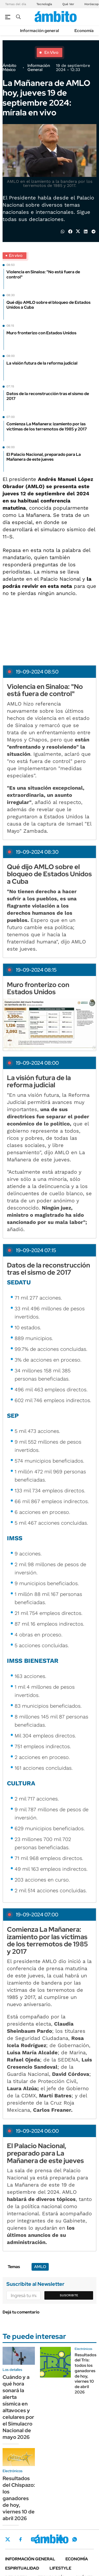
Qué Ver (68, 4)
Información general (39, 30)
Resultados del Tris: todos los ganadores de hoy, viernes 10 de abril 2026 (85, 2373)
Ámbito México (9, 68)
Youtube (60, 2539)
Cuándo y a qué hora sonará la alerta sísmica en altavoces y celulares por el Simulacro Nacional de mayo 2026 (18, 2407)
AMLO (40, 2266)
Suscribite (69, 2295)
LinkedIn (46, 2539)
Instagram (33, 2539)
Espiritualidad (22, 2568)
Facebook (20, 2539)
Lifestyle (60, 2568)
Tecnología (44, 4)
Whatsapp (74, 2539)
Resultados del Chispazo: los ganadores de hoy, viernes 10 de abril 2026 (19, 2498)
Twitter (7, 2539)
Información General (38, 68)
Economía (84, 30)
